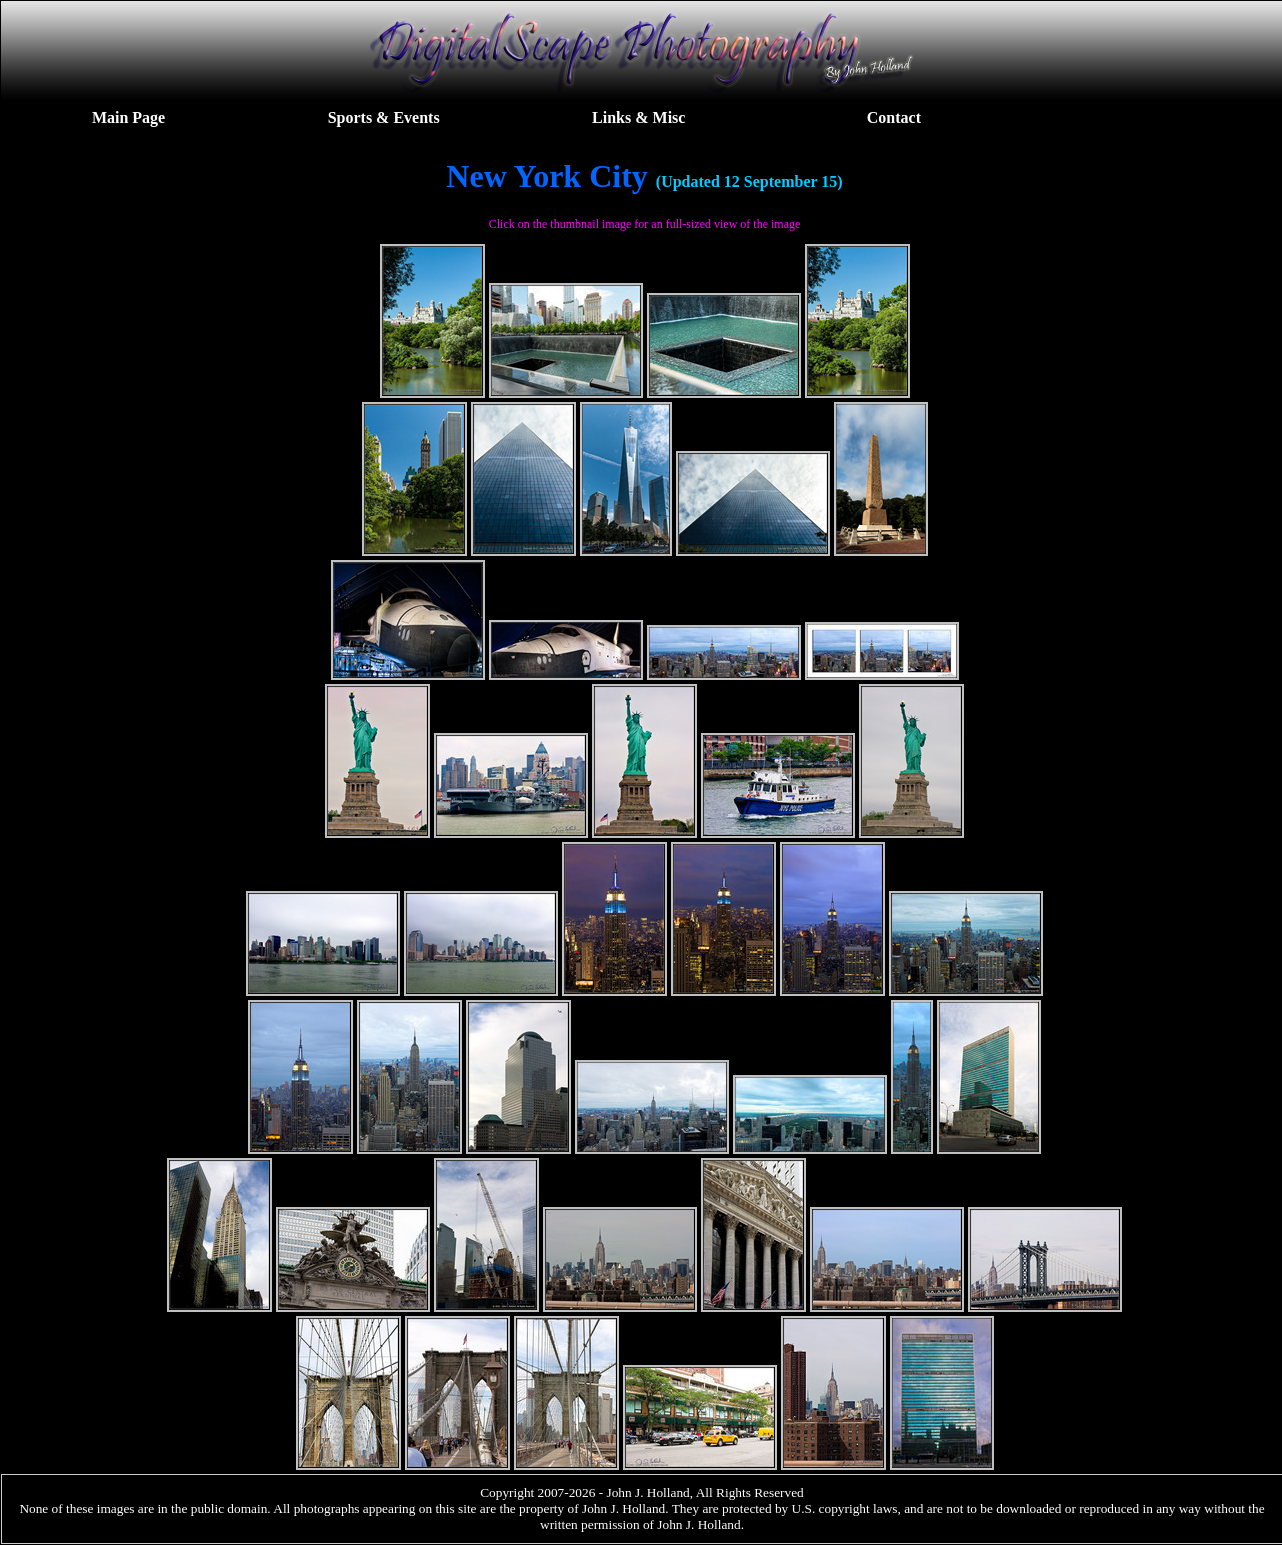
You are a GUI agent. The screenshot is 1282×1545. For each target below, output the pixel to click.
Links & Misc (638, 117)
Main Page (128, 117)
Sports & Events (384, 117)
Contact (894, 117)
